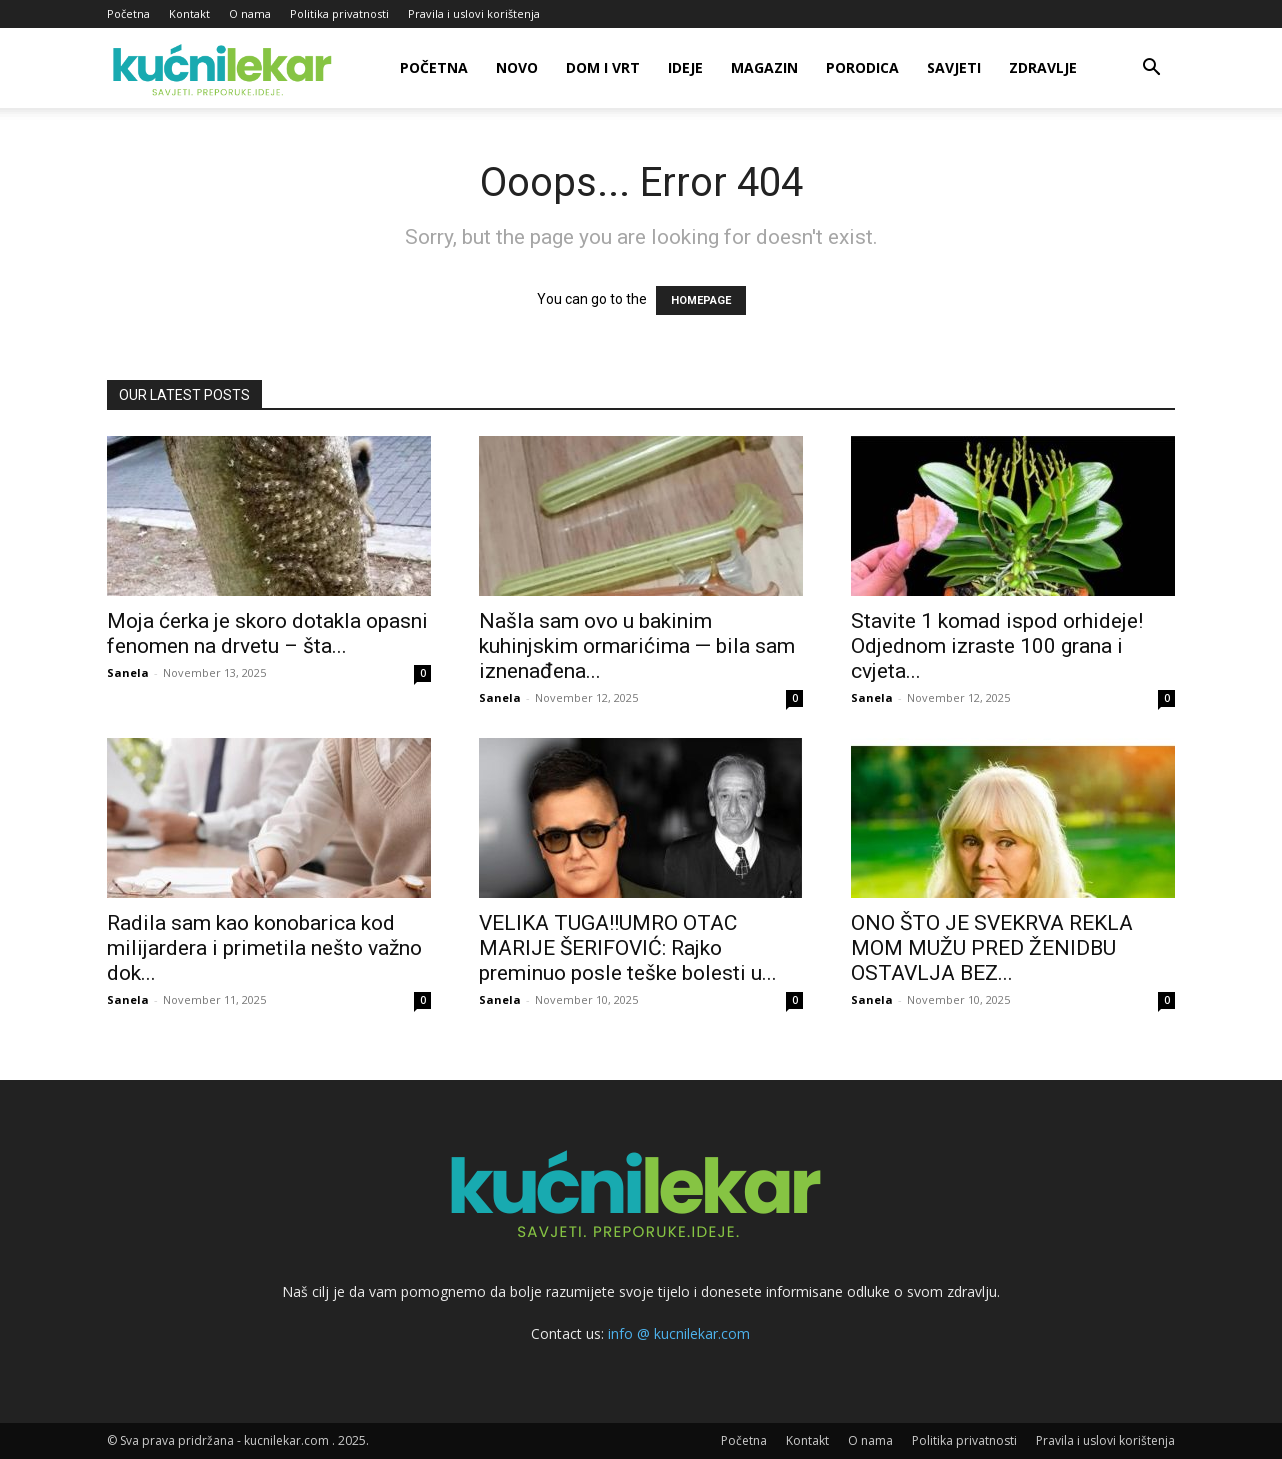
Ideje (685, 67)
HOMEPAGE (701, 300)
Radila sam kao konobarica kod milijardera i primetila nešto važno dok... (264, 948)
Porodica (862, 67)
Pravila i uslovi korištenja (474, 13)
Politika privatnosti (339, 13)
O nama (250, 13)
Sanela (128, 672)
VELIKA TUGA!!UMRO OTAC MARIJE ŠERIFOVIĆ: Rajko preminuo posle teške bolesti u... (628, 948)
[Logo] (225, 68)
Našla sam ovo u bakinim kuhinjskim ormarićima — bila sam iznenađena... (637, 646)
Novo (517, 67)
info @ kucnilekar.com (679, 1333)
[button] (1151, 69)
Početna (128, 13)
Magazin (764, 67)
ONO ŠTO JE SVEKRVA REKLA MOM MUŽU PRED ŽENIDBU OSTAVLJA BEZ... (992, 948)
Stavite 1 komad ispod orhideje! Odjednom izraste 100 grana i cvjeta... (997, 646)
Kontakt (189, 13)
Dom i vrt (603, 67)
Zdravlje (1043, 67)
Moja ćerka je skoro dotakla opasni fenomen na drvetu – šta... (267, 633)
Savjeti (954, 67)
